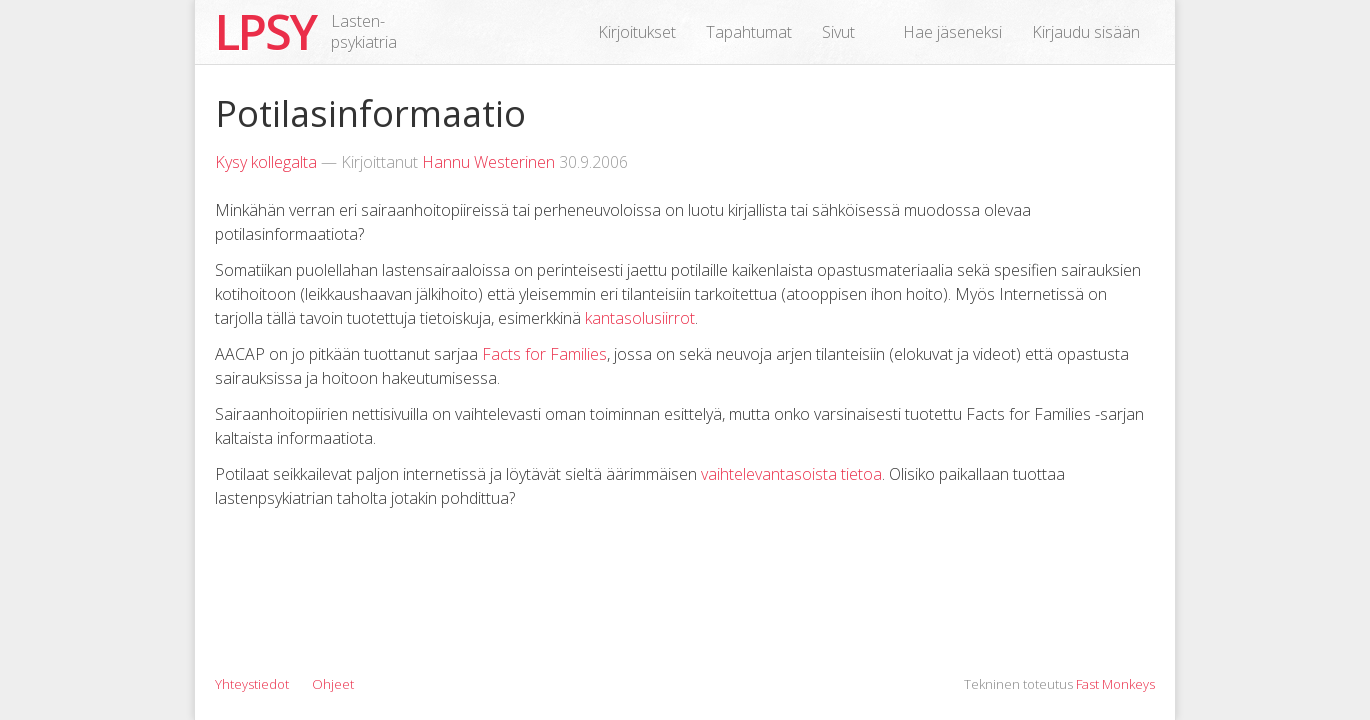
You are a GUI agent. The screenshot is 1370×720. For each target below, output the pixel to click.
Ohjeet (333, 684)
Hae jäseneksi (952, 32)
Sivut (838, 32)
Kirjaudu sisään (1086, 32)
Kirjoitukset (637, 32)
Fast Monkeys (1115, 684)
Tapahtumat (749, 32)
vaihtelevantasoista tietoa (791, 474)
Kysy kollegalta (266, 162)
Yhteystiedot (252, 684)
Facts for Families (544, 354)
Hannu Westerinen (488, 162)
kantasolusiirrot (640, 318)
